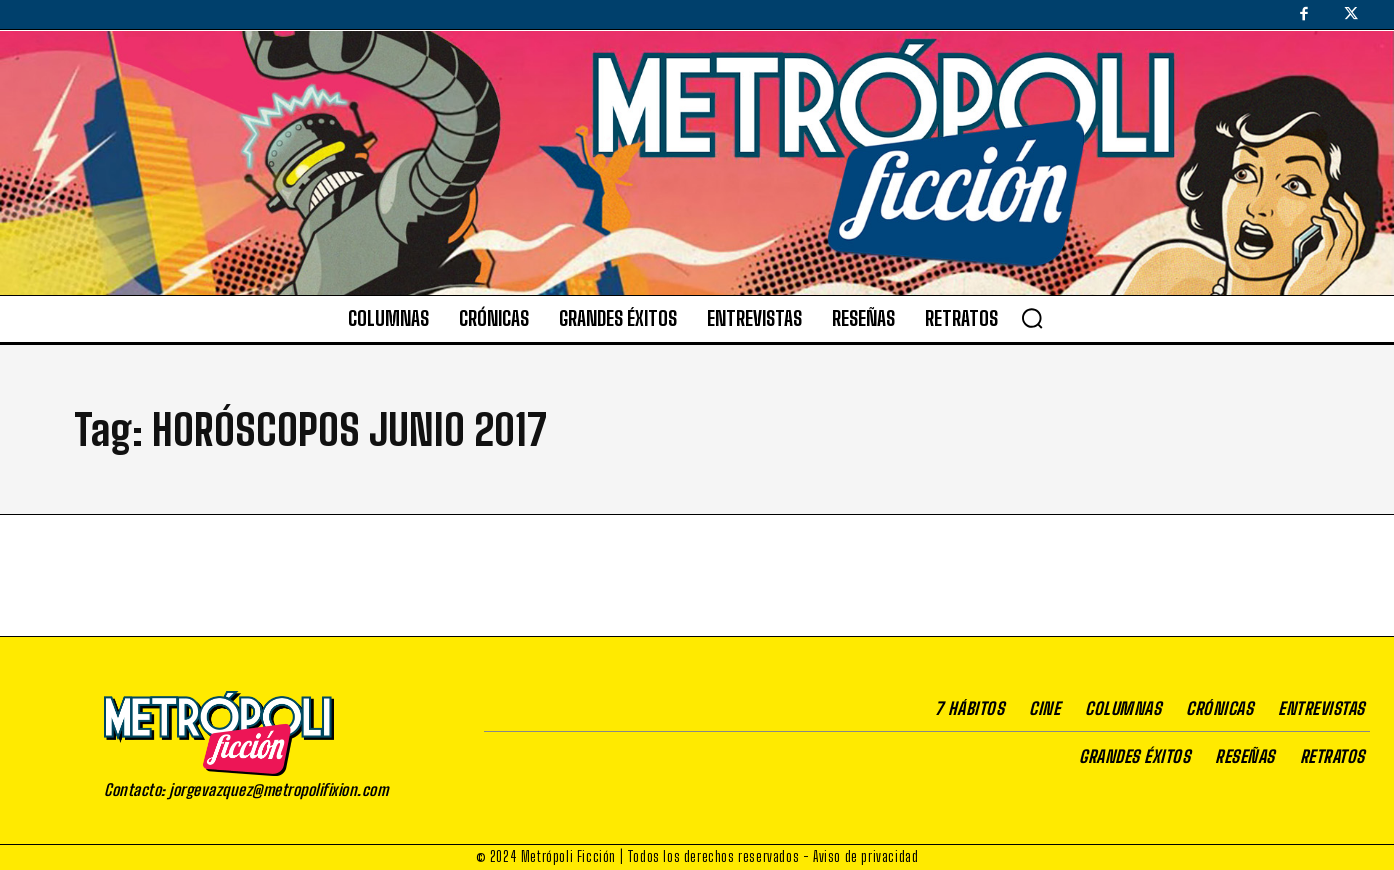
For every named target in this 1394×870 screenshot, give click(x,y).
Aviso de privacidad (865, 856)
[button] (1032, 318)
